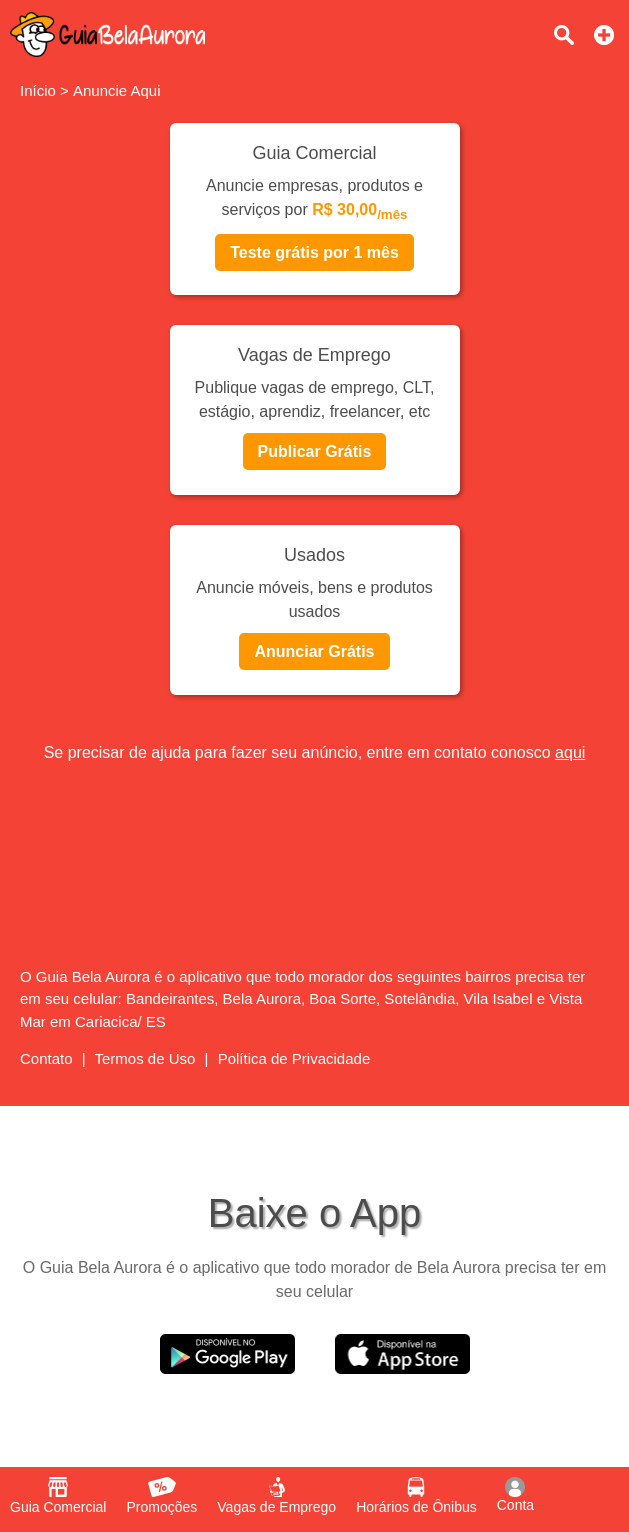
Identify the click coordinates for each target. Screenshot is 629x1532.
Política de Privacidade (294, 1058)
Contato (46, 1058)
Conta (515, 1495)
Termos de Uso (145, 1058)
